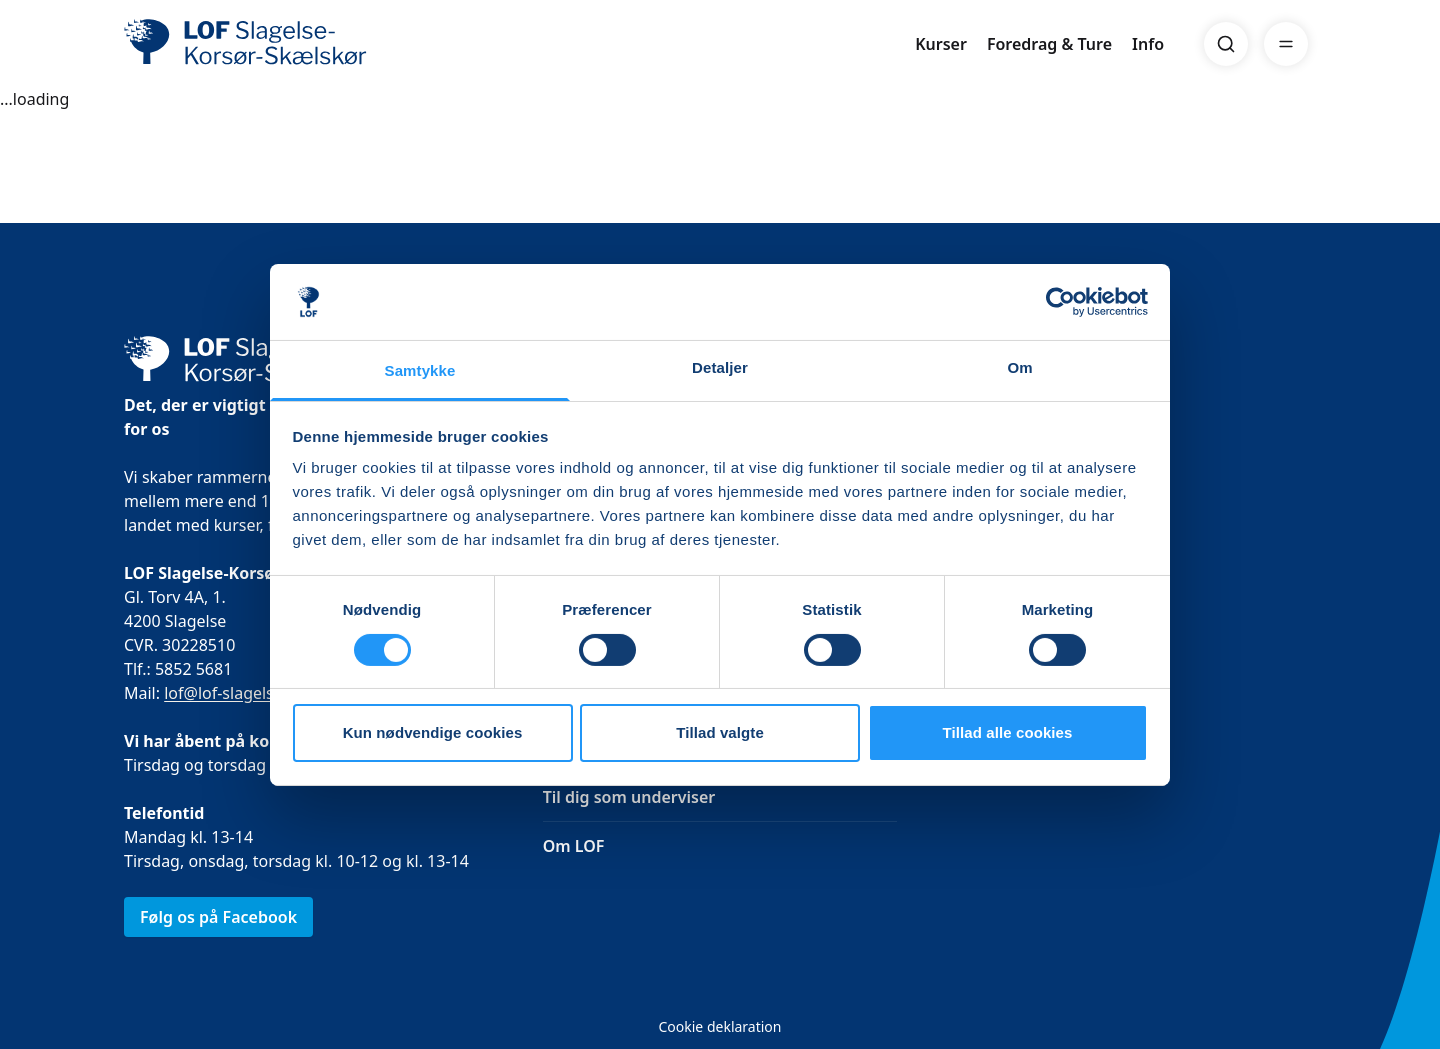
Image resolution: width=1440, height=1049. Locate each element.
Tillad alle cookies (1007, 732)
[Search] (1226, 44)
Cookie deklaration (719, 1026)
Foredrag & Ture (1049, 44)
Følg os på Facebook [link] (218, 917)
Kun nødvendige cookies (433, 732)
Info (1148, 44)
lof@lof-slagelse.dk (234, 693)
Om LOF (574, 846)
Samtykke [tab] (420, 370)
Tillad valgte (720, 732)
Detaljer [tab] (720, 367)
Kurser (941, 44)
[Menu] (1286, 44)
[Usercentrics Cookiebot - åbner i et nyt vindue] (1060, 302)
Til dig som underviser (629, 797)
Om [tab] (1019, 367)
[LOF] (270, 44)
